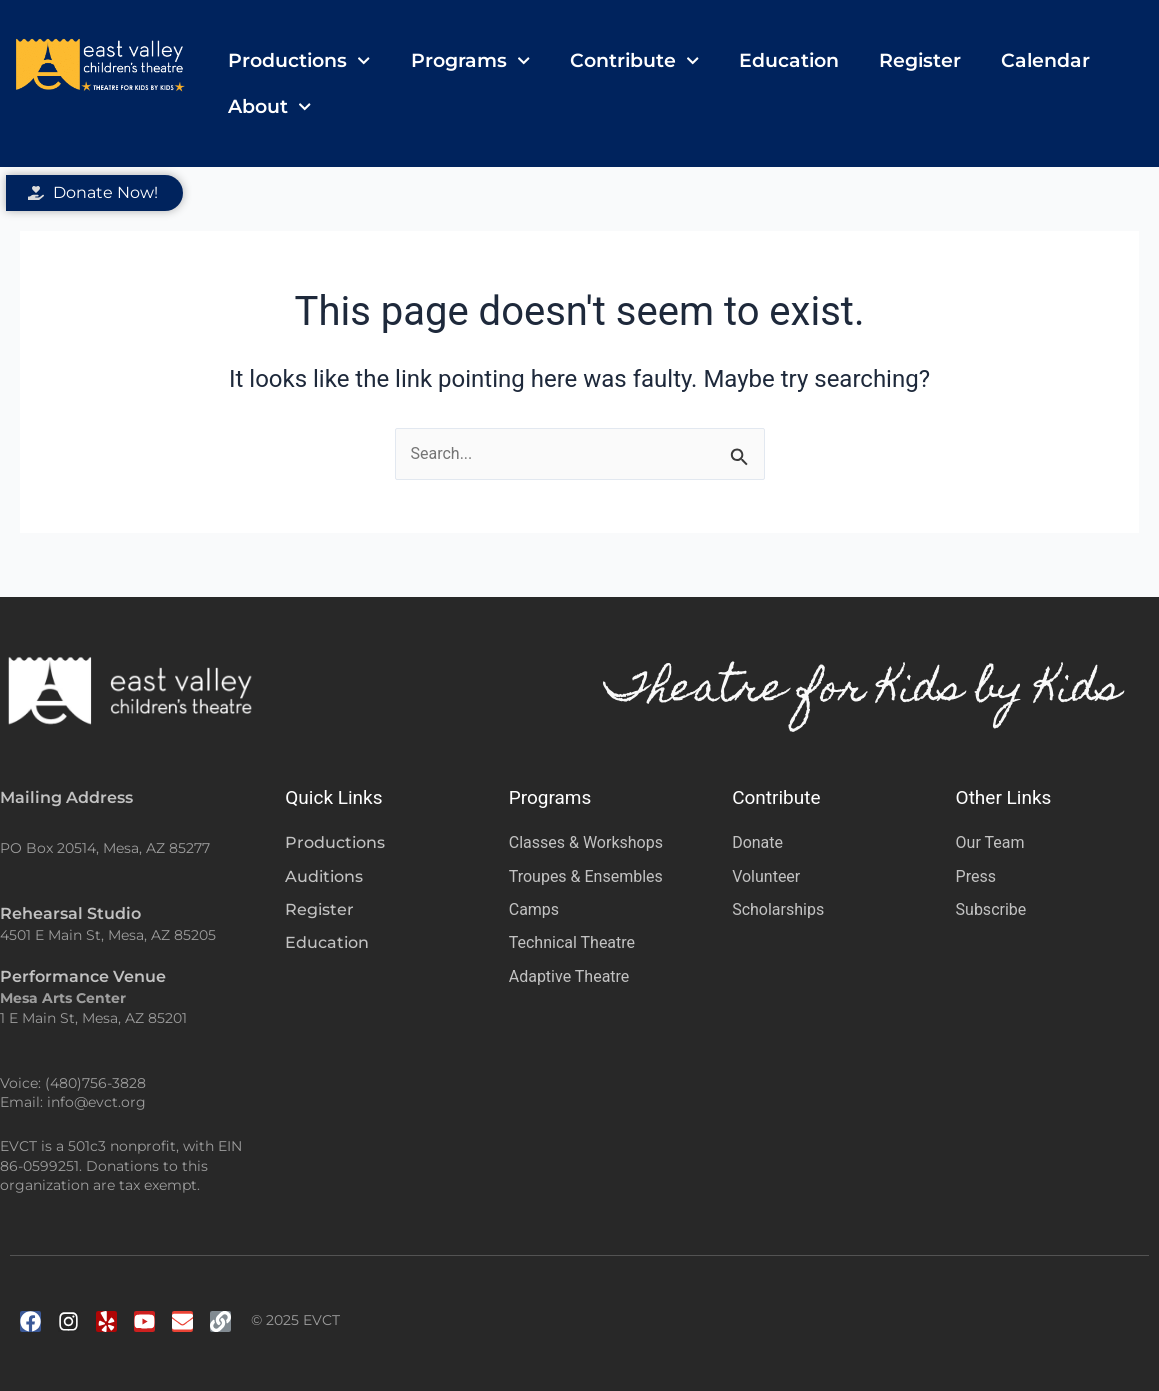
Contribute (634, 60)
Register (920, 60)
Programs (470, 60)
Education (789, 60)
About (269, 106)
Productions (299, 60)
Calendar (1045, 60)
